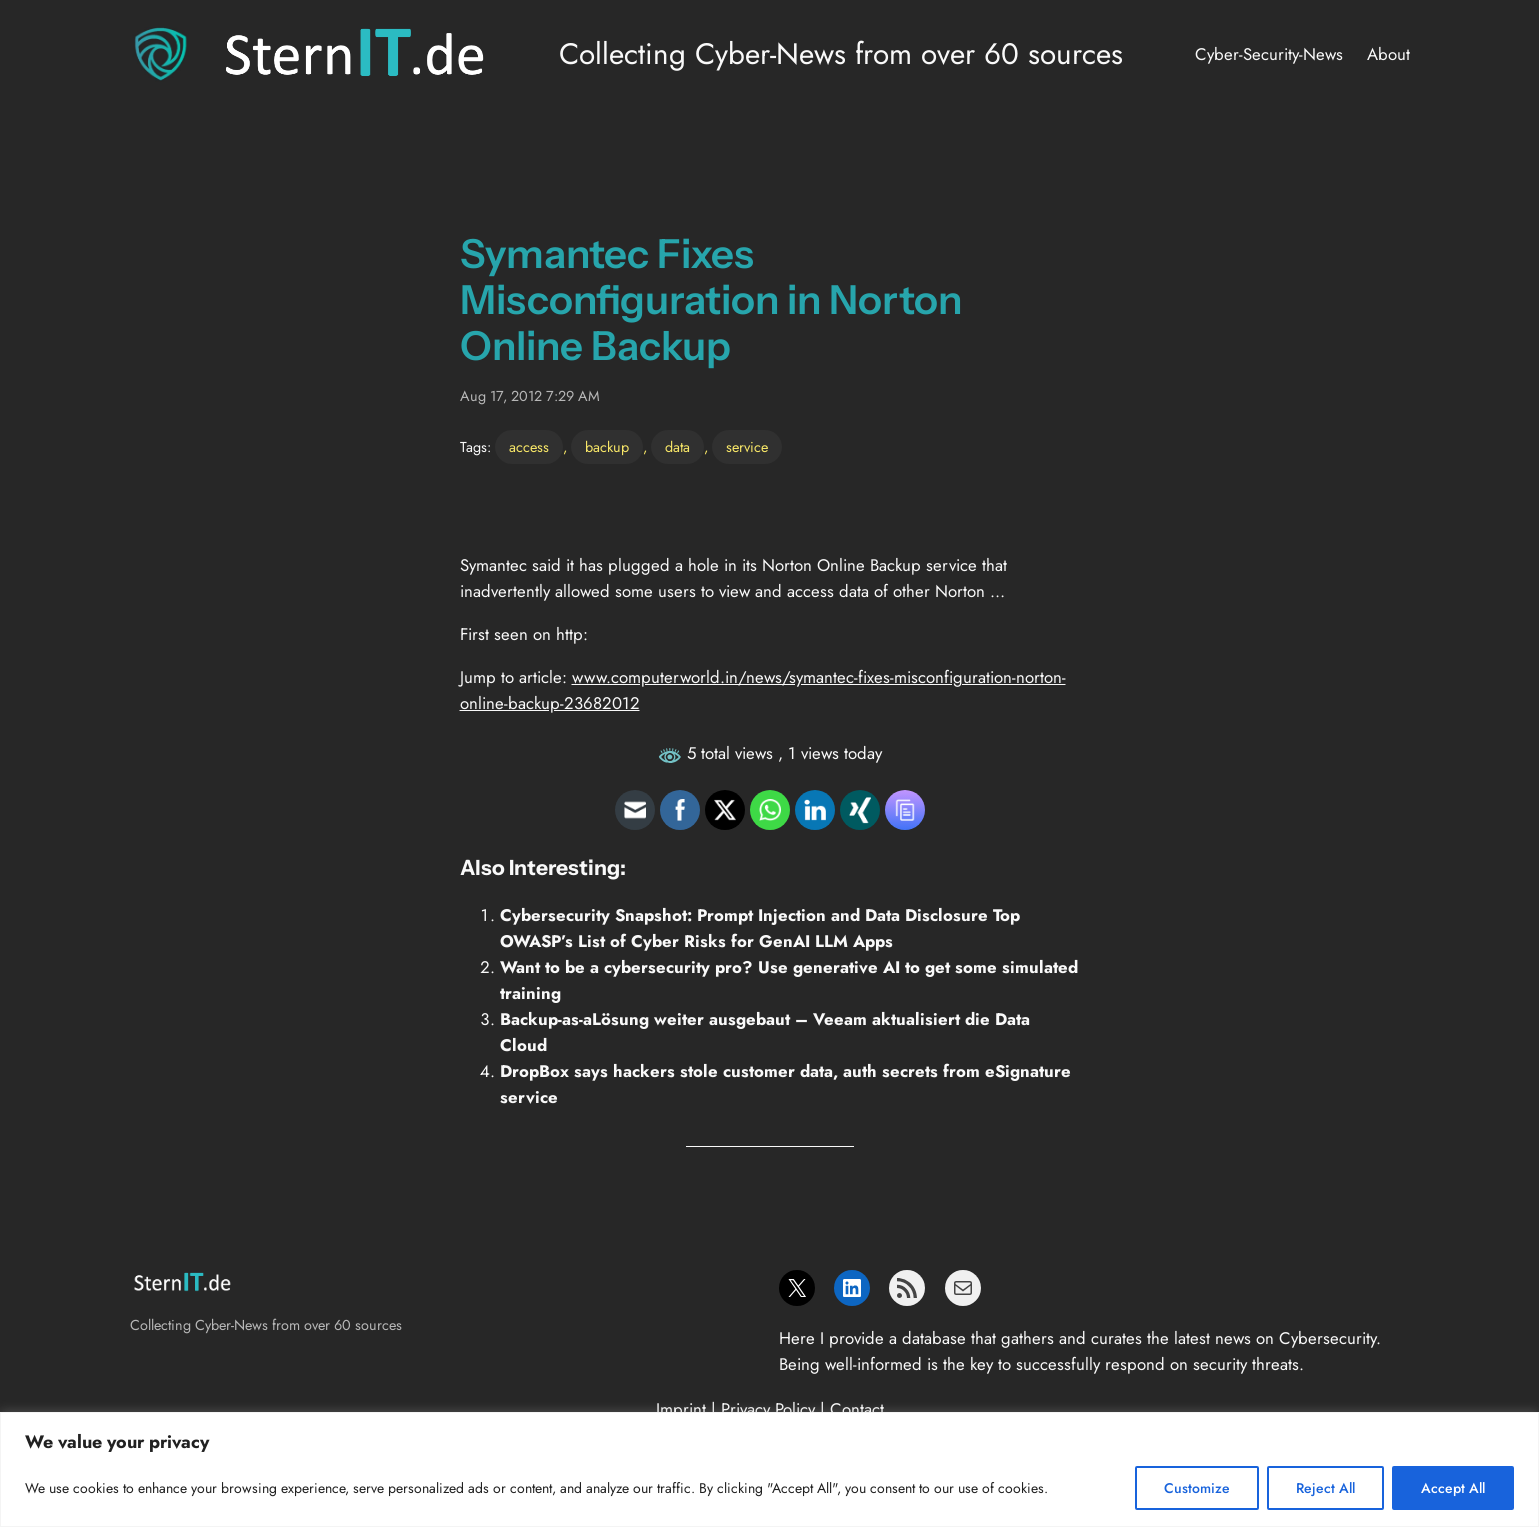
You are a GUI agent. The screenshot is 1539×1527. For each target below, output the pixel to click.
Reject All (1325, 1488)
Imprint (681, 1409)
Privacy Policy (768, 1409)
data (677, 447)
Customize (1197, 1488)
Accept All (1453, 1488)
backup (607, 447)
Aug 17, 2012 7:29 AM (530, 396)
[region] (769, 1469)
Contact (857, 1409)
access (529, 447)
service (747, 447)
